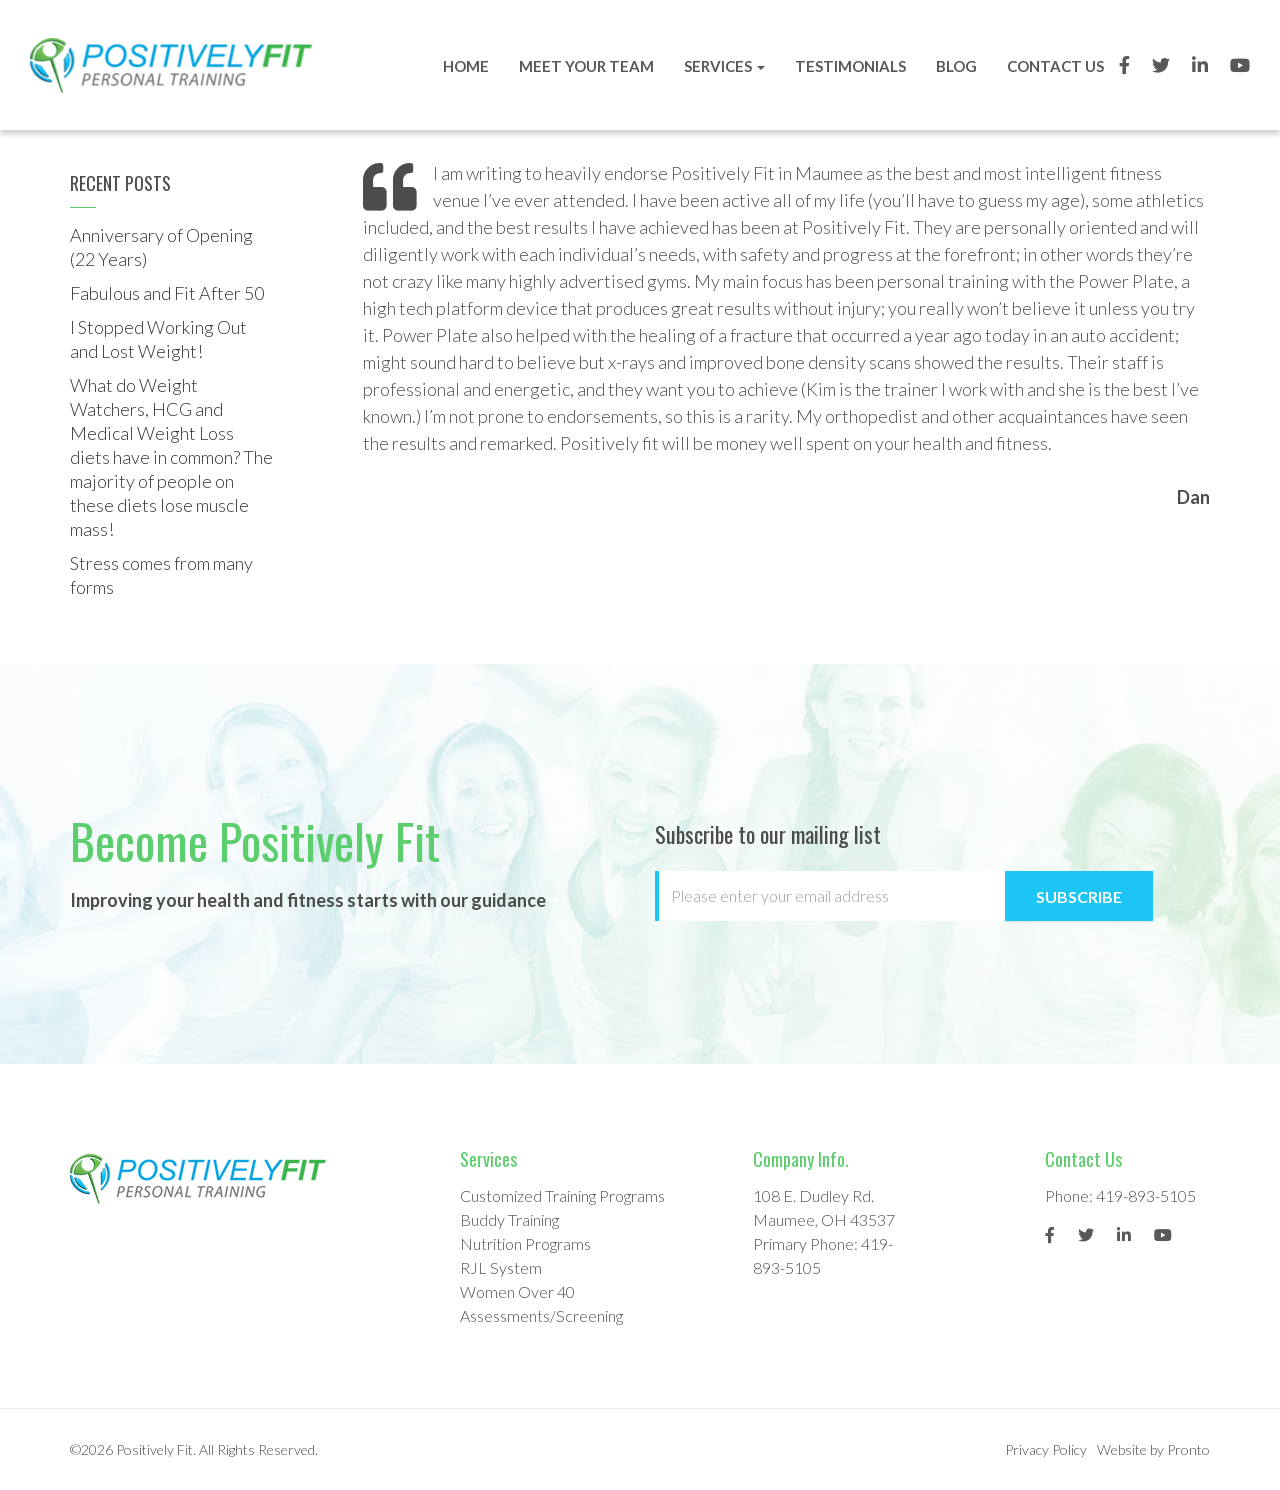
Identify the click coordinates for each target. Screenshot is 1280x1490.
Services (721, 66)
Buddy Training (509, 1219)
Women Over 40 (517, 1291)
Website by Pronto (1153, 1449)
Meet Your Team (583, 66)
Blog (953, 66)
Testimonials (847, 66)
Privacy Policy (1046, 1449)
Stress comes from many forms (161, 575)
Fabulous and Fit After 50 (167, 293)
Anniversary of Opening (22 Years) (161, 247)
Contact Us (1052, 66)
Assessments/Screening (541, 1315)
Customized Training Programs (562, 1195)
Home (463, 66)
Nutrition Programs (525, 1243)
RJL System (501, 1267)
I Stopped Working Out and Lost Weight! (158, 339)
